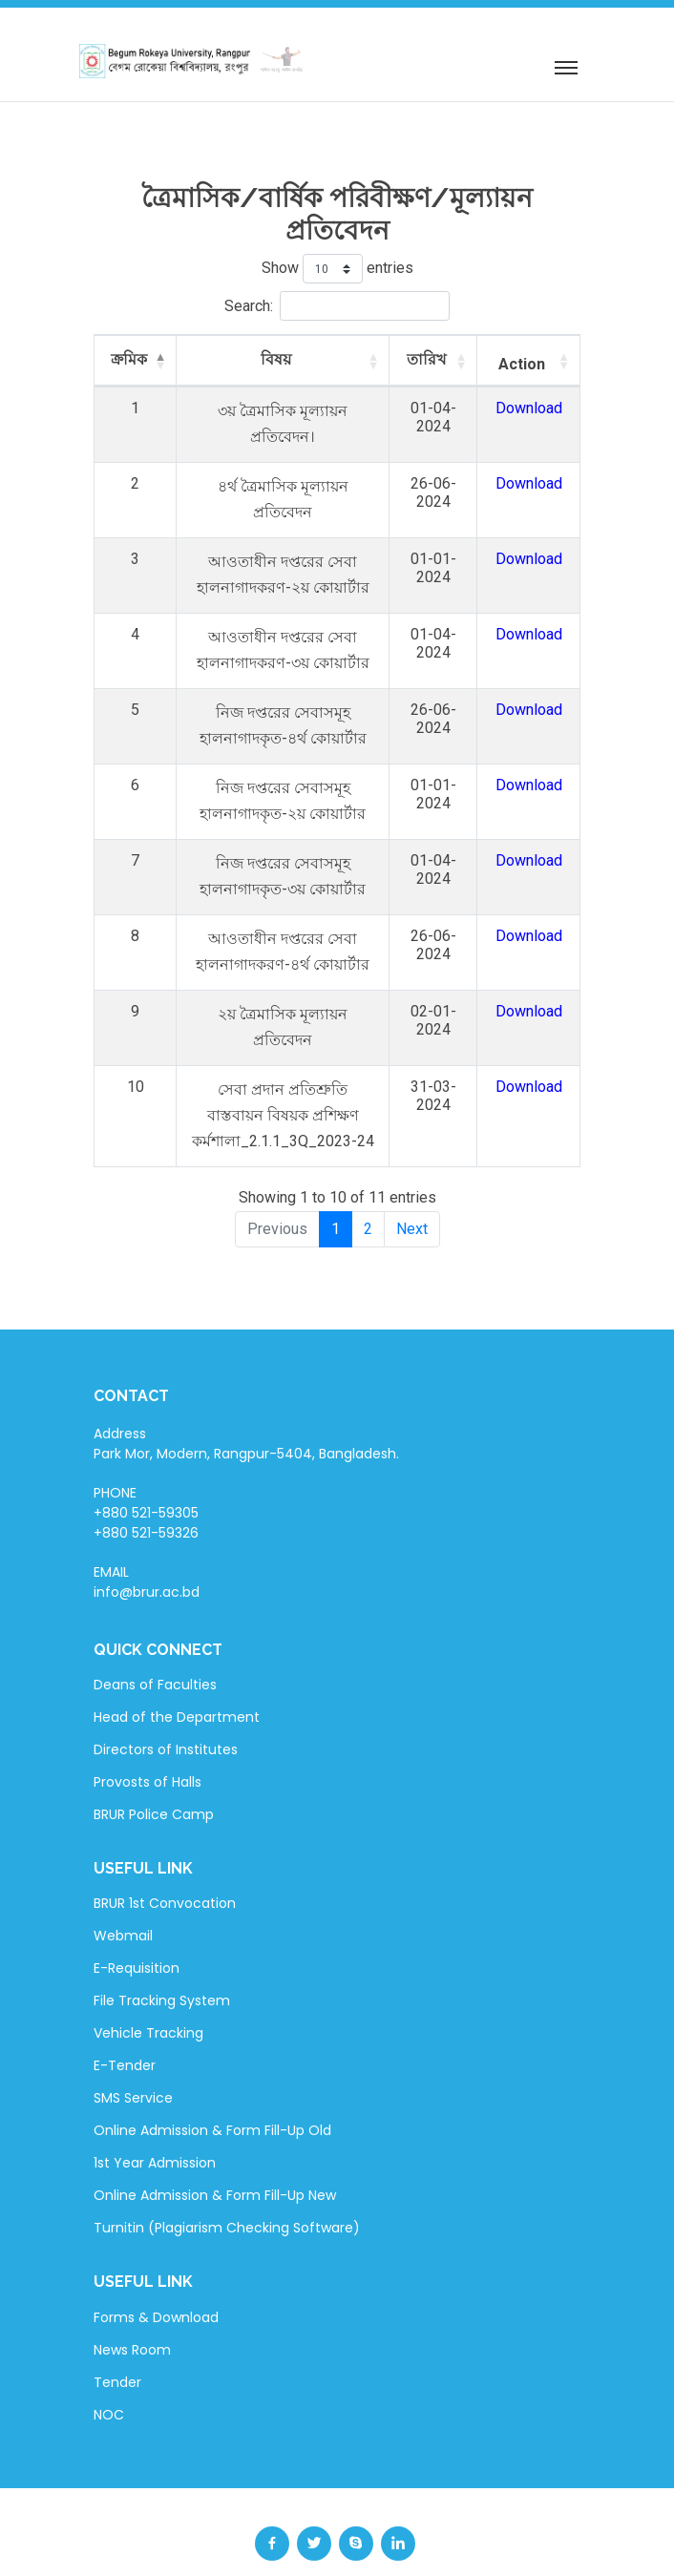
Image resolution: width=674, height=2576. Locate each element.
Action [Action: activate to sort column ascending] (527, 364)
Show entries (337, 268)
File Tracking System (162, 1954)
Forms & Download (156, 2271)
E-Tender (125, 2019)
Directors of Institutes (166, 1703)
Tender (117, 2336)
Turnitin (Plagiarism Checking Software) (227, 2182)
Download (534, 408)
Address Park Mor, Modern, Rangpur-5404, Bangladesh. (246, 1397)
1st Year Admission (155, 2117)
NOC (109, 2369)
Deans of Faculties (155, 1638)
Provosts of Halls (147, 1736)
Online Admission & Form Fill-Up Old (212, 2084)
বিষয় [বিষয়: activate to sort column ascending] (280, 359)
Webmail (123, 1889)
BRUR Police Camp (154, 1768)
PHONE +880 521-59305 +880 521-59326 (146, 1467)
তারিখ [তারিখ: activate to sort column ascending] (441, 359)
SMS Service (133, 2052)
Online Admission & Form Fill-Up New (215, 2149)
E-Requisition (136, 1922)
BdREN (523, 2549)
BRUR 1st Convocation (165, 1857)
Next (412, 1183)
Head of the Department (177, 1671)
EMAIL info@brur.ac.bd (147, 1536)
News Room (132, 2304)
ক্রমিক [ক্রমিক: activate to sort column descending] (124, 359)
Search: (337, 306)
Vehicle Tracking (148, 1987)
